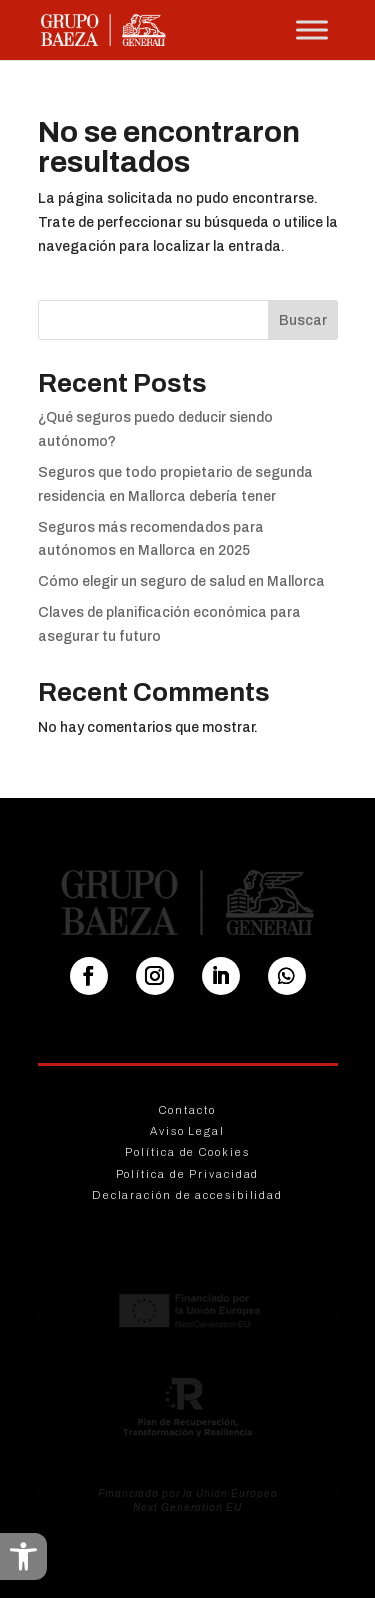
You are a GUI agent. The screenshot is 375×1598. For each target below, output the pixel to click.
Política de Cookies (187, 1152)
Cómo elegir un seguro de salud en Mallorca (181, 581)
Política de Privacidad (188, 1174)
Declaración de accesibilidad (187, 1195)
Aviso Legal (187, 1131)
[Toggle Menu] (312, 29)
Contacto (187, 1110)
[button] (23, 1556)
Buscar (303, 320)
